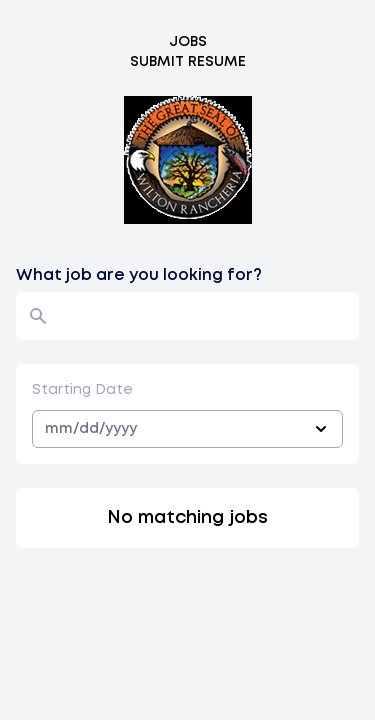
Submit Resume (188, 62)
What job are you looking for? (139, 275)
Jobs (188, 42)
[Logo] (188, 160)
